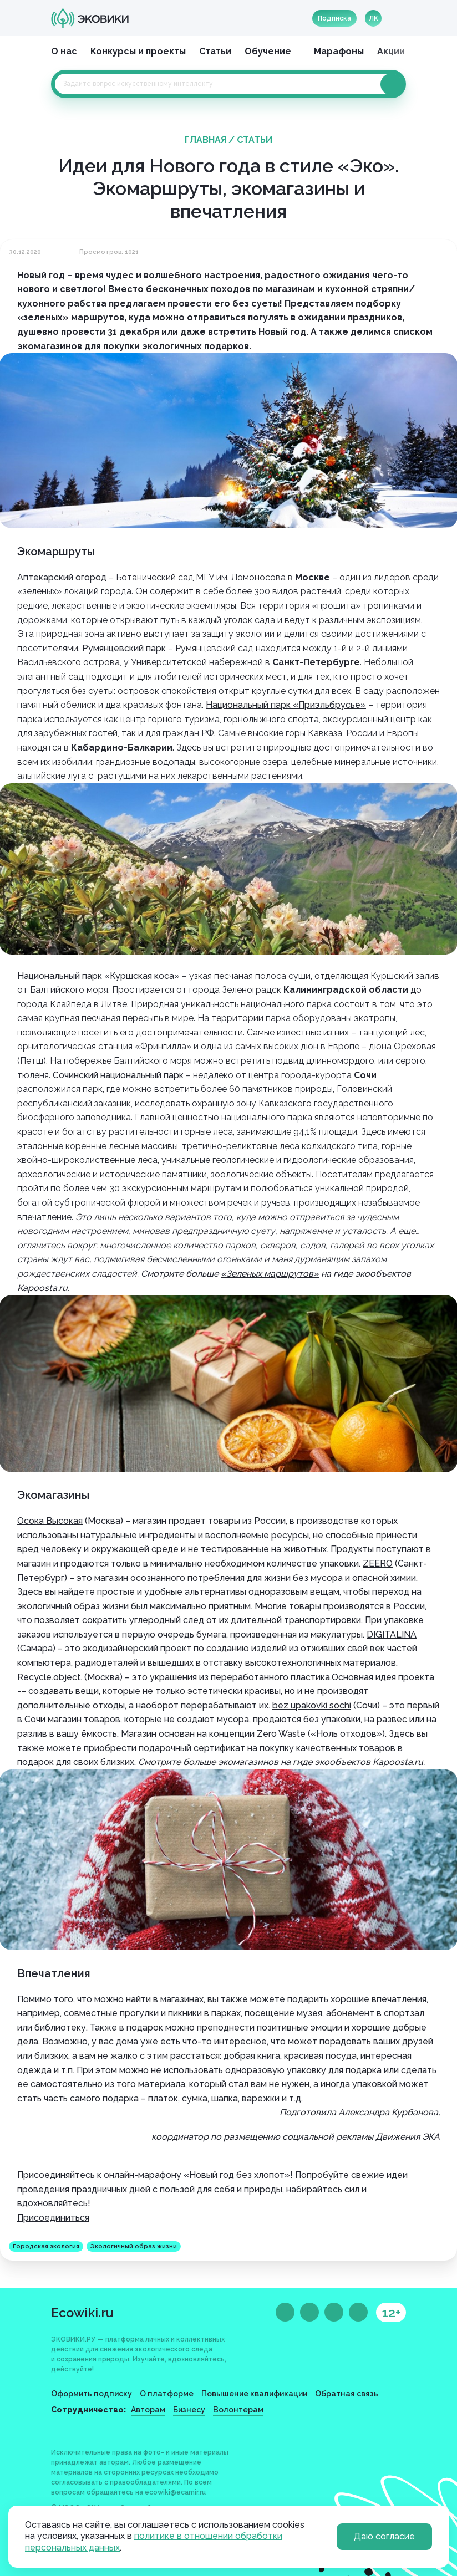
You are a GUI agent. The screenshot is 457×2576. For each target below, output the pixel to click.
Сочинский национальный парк (118, 1075)
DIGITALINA (392, 1634)
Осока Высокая (50, 1521)
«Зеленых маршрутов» (270, 1273)
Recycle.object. (49, 1677)
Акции (391, 51)
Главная (205, 140)
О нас (64, 51)
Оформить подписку (91, 2393)
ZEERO (378, 1563)
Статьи (215, 51)
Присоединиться (53, 2217)
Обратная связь (346, 2393)
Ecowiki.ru (82, 2312)
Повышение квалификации (254, 2393)
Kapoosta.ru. (43, 1288)
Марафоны (339, 51)
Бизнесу (189, 2409)
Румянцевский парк (124, 648)
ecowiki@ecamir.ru (175, 2492)
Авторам (148, 2409)
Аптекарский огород (61, 577)
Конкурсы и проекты (138, 51)
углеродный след (166, 1620)
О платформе (167, 2393)
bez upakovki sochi (311, 1705)
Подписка (334, 18)
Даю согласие (384, 2536)
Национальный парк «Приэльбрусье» (286, 705)
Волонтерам (238, 2409)
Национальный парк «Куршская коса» (98, 976)
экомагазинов (248, 1762)
